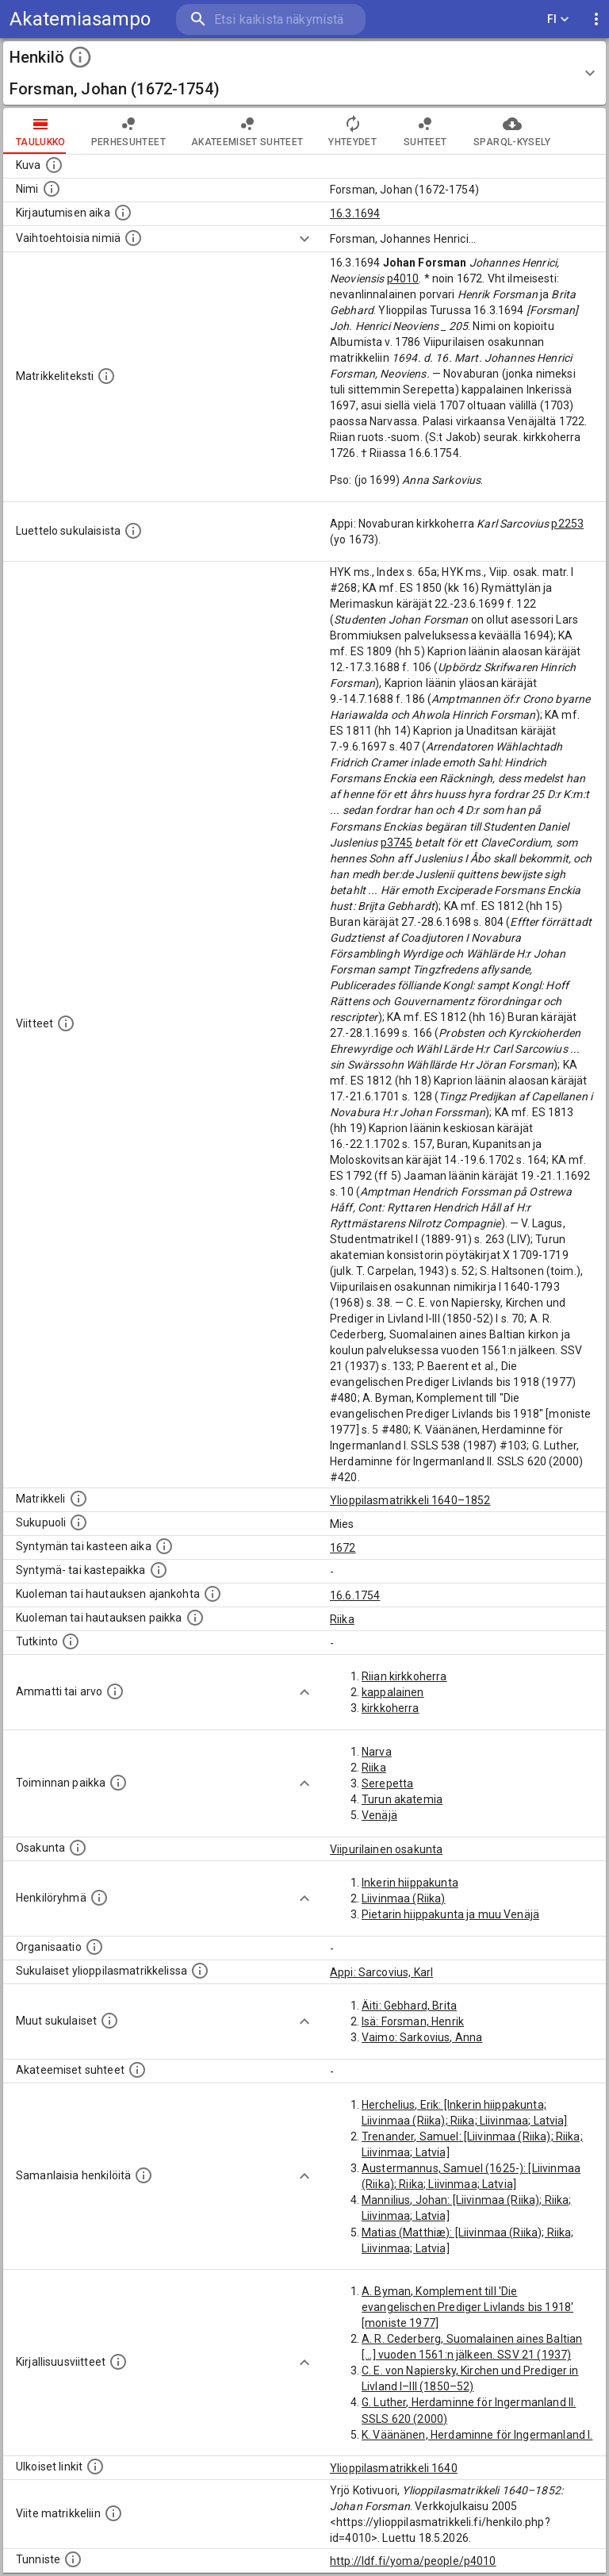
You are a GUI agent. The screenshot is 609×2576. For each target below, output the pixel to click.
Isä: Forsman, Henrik (413, 2021)
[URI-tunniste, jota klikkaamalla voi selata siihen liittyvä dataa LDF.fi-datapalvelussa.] (73, 2559)
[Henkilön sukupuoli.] (78, 1522)
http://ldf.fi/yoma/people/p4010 (413, 2561)
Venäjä (379, 1815)
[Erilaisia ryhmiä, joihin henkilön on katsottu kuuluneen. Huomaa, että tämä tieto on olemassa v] (99, 1897)
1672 (343, 1547)
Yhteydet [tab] (352, 131)
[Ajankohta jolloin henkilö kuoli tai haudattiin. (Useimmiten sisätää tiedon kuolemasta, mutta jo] (212, 1594)
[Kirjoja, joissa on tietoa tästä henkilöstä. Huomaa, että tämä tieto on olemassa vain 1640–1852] (118, 2361)
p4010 (403, 278)
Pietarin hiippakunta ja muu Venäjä (450, 1914)
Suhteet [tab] (425, 131)
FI (558, 19)
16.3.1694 (355, 213)
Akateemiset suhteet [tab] (247, 131)
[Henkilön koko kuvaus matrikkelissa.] (106, 376)
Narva (377, 1751)
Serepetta (387, 1783)
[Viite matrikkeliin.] (113, 2513)
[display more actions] (596, 19)
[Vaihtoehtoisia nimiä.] (133, 238)
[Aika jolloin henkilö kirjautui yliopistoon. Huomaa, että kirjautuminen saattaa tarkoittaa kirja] (123, 212)
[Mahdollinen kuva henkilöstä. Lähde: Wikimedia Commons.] (54, 165)
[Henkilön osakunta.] (77, 1847)
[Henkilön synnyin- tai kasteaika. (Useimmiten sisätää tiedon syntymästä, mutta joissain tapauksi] (164, 1546)
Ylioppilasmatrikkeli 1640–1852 (410, 1500)
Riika (342, 1619)
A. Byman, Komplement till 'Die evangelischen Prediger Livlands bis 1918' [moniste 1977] (467, 2307)
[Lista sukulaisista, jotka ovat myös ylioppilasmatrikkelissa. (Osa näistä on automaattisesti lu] (200, 1970)
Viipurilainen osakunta (386, 1849)
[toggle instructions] (80, 57)
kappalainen (393, 1692)
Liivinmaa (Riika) (404, 1898)
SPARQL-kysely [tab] (512, 131)
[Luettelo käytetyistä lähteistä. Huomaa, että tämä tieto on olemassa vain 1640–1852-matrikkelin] (66, 1023)
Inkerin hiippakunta (410, 1882)
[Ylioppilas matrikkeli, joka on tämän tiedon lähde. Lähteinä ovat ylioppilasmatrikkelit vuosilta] (78, 1498)
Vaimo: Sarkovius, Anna (422, 2037)
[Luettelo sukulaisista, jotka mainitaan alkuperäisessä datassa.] (133, 530)
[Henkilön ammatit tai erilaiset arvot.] (115, 1691)
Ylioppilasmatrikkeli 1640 (394, 2468)
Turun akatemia (402, 1799)
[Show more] (304, 238)
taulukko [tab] (41, 131)
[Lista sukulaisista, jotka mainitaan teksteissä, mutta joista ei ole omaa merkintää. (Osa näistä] (109, 2020)
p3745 (397, 842)
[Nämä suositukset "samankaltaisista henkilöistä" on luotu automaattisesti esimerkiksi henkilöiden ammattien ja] (143, 2175)
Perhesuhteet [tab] (128, 131)
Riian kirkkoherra (404, 1676)
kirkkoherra (390, 1708)
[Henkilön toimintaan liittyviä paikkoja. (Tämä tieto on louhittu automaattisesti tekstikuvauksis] (118, 1782)
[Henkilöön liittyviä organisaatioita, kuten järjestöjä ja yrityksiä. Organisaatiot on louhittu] (94, 1947)
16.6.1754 (355, 1595)
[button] (304, 73)
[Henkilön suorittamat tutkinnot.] (70, 1641)
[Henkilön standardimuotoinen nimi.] (51, 189)
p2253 (567, 523)
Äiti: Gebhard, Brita (409, 2005)
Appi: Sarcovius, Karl (381, 1972)
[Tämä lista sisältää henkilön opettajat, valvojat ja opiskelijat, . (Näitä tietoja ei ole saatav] (137, 2070)
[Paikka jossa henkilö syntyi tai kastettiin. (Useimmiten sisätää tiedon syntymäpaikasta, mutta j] (158, 1570)
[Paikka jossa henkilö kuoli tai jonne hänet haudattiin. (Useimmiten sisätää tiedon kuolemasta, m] (195, 1617)
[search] (271, 19)
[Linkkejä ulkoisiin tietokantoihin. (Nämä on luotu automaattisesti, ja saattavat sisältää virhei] (95, 2466)
